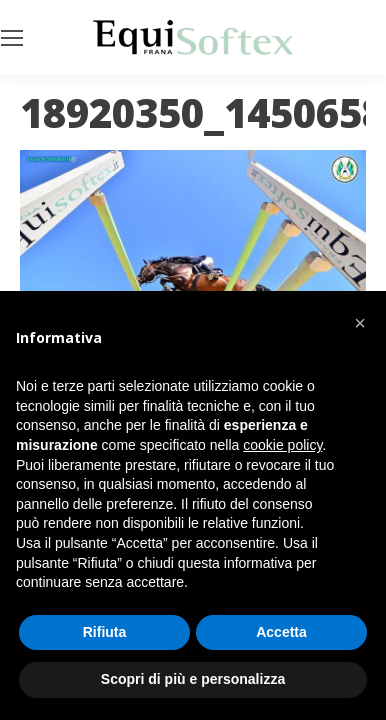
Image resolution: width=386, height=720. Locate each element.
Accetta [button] (281, 632)
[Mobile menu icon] (12, 38)
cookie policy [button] (282, 445)
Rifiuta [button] (105, 632)
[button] (360, 323)
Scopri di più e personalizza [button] (193, 679)
